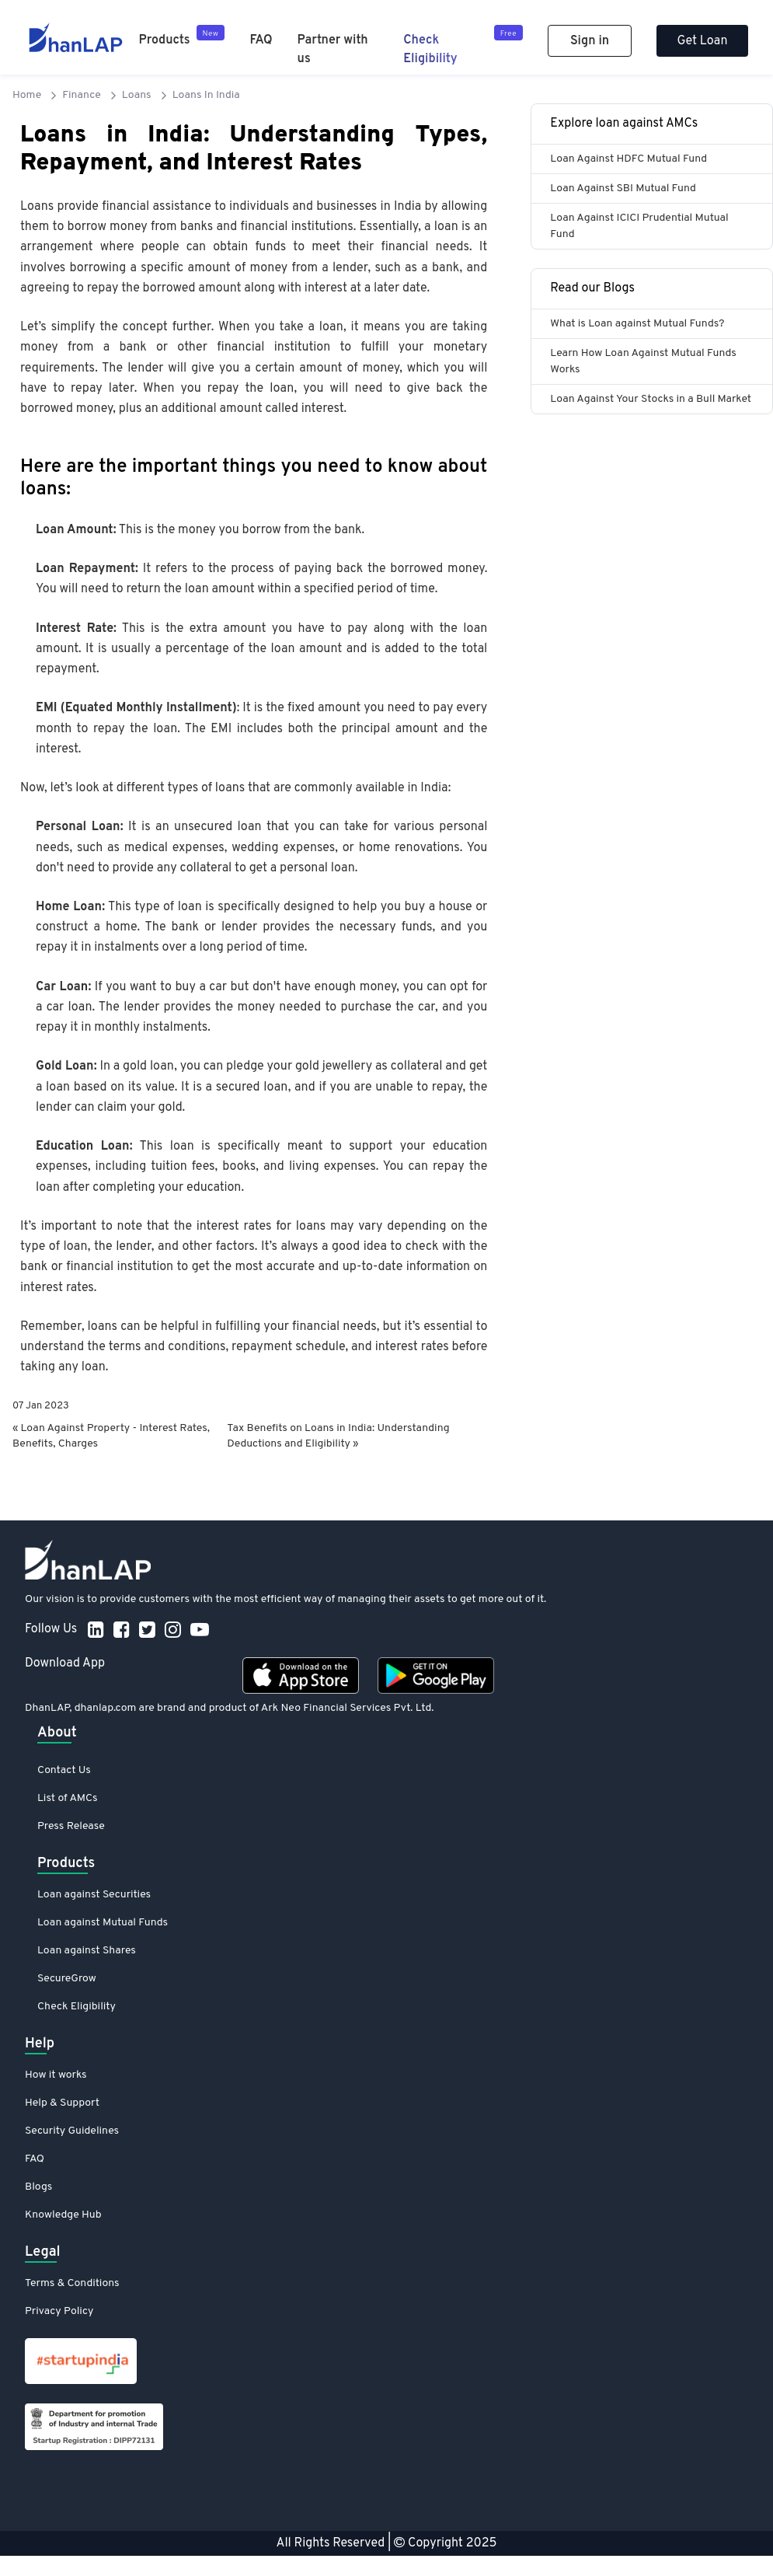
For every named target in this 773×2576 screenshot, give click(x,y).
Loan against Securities (94, 1894)
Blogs (38, 2187)
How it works (56, 2075)
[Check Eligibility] (463, 46)
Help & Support (62, 2103)
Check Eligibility (76, 2006)
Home (26, 95)
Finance (81, 95)
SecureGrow (66, 1978)
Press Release (71, 1826)
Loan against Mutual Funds (102, 1922)
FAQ (260, 40)
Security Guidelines (72, 2131)
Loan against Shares (86, 1950)
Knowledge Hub (63, 2215)
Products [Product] (164, 40)
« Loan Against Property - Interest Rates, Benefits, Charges (111, 1436)
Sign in (589, 41)
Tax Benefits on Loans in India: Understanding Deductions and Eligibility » (338, 1436)
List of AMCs (67, 1798)
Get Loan (702, 41)
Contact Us (64, 1770)
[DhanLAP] (76, 37)
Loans (136, 95)
